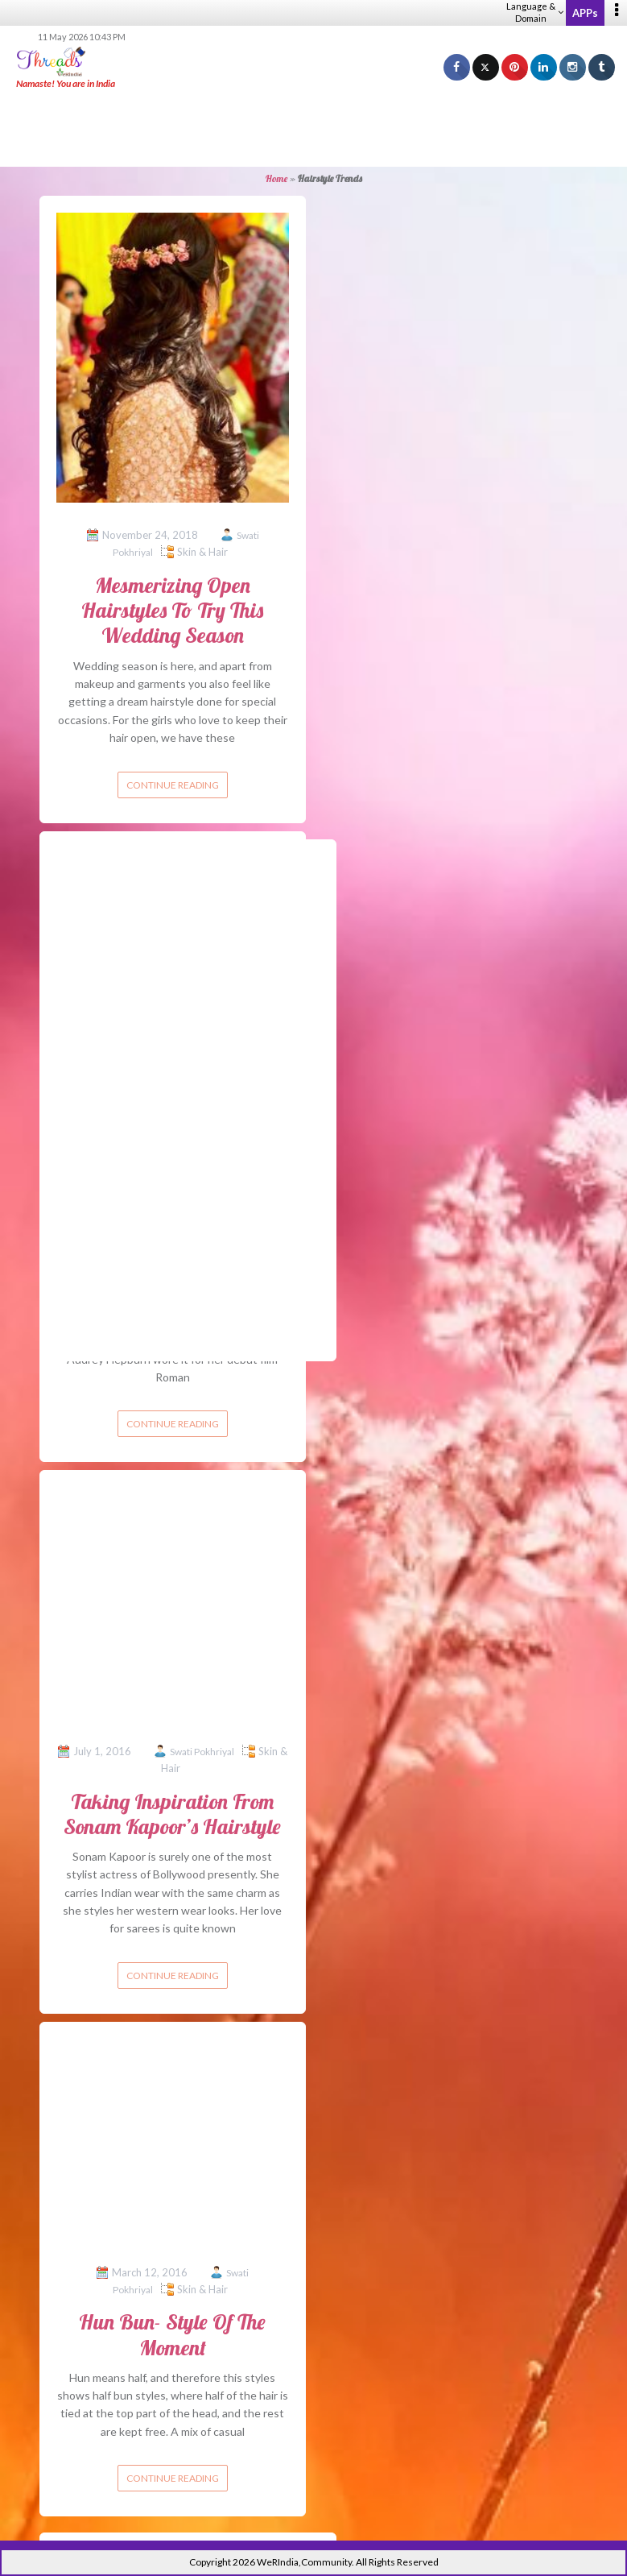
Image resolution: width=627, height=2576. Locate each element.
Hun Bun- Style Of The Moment (172, 2334)
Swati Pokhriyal (202, 1752)
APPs (585, 12)
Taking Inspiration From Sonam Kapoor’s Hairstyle (172, 1814)
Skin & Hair (202, 551)
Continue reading (172, 785)
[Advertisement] (314, 129)
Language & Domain (534, 12)
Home (276, 178)
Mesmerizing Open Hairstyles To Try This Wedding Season (172, 610)
